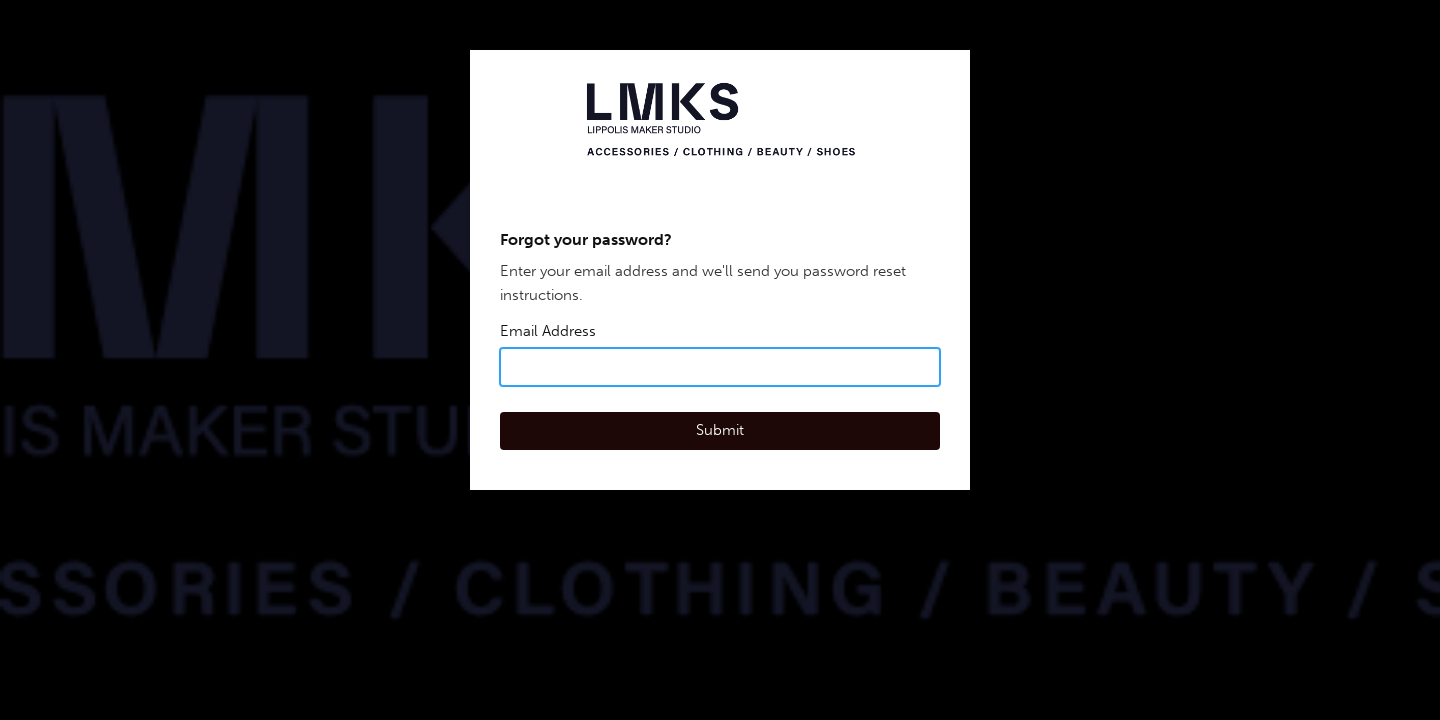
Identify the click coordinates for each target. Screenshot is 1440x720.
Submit (720, 430)
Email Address (548, 331)
